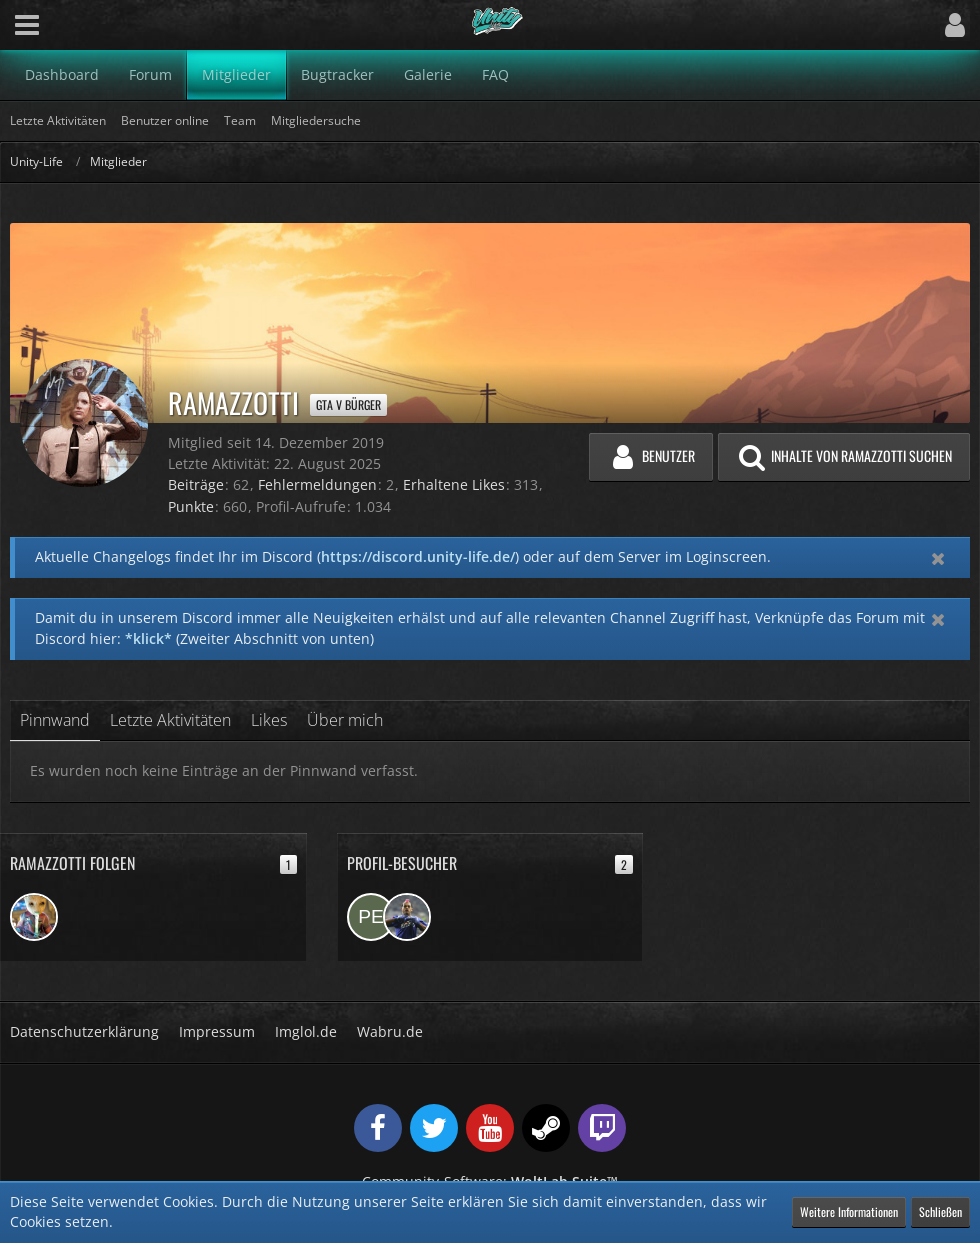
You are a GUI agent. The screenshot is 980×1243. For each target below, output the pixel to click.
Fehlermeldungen (317, 484)
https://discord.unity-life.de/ (418, 556)
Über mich (345, 720)
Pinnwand (55, 720)
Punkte (191, 506)
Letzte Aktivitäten (170, 720)
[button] (27, 25)
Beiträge (196, 484)
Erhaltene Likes (454, 484)
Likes (269, 720)
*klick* (148, 638)
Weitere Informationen (849, 1211)
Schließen (940, 1211)
